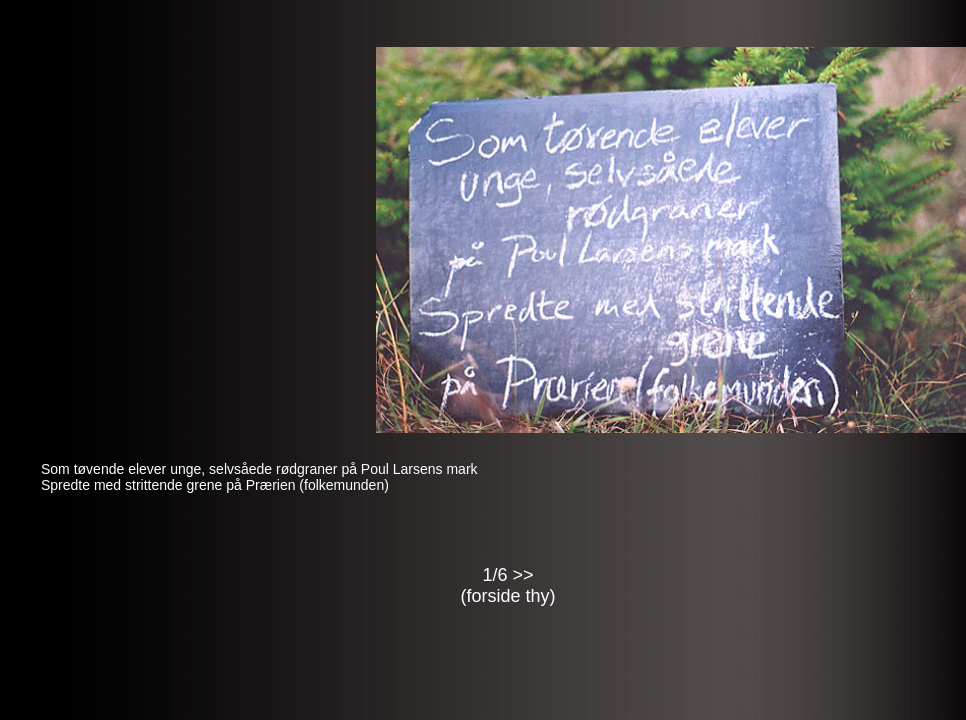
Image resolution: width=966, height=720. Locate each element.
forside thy (507, 596)
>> (523, 575)
